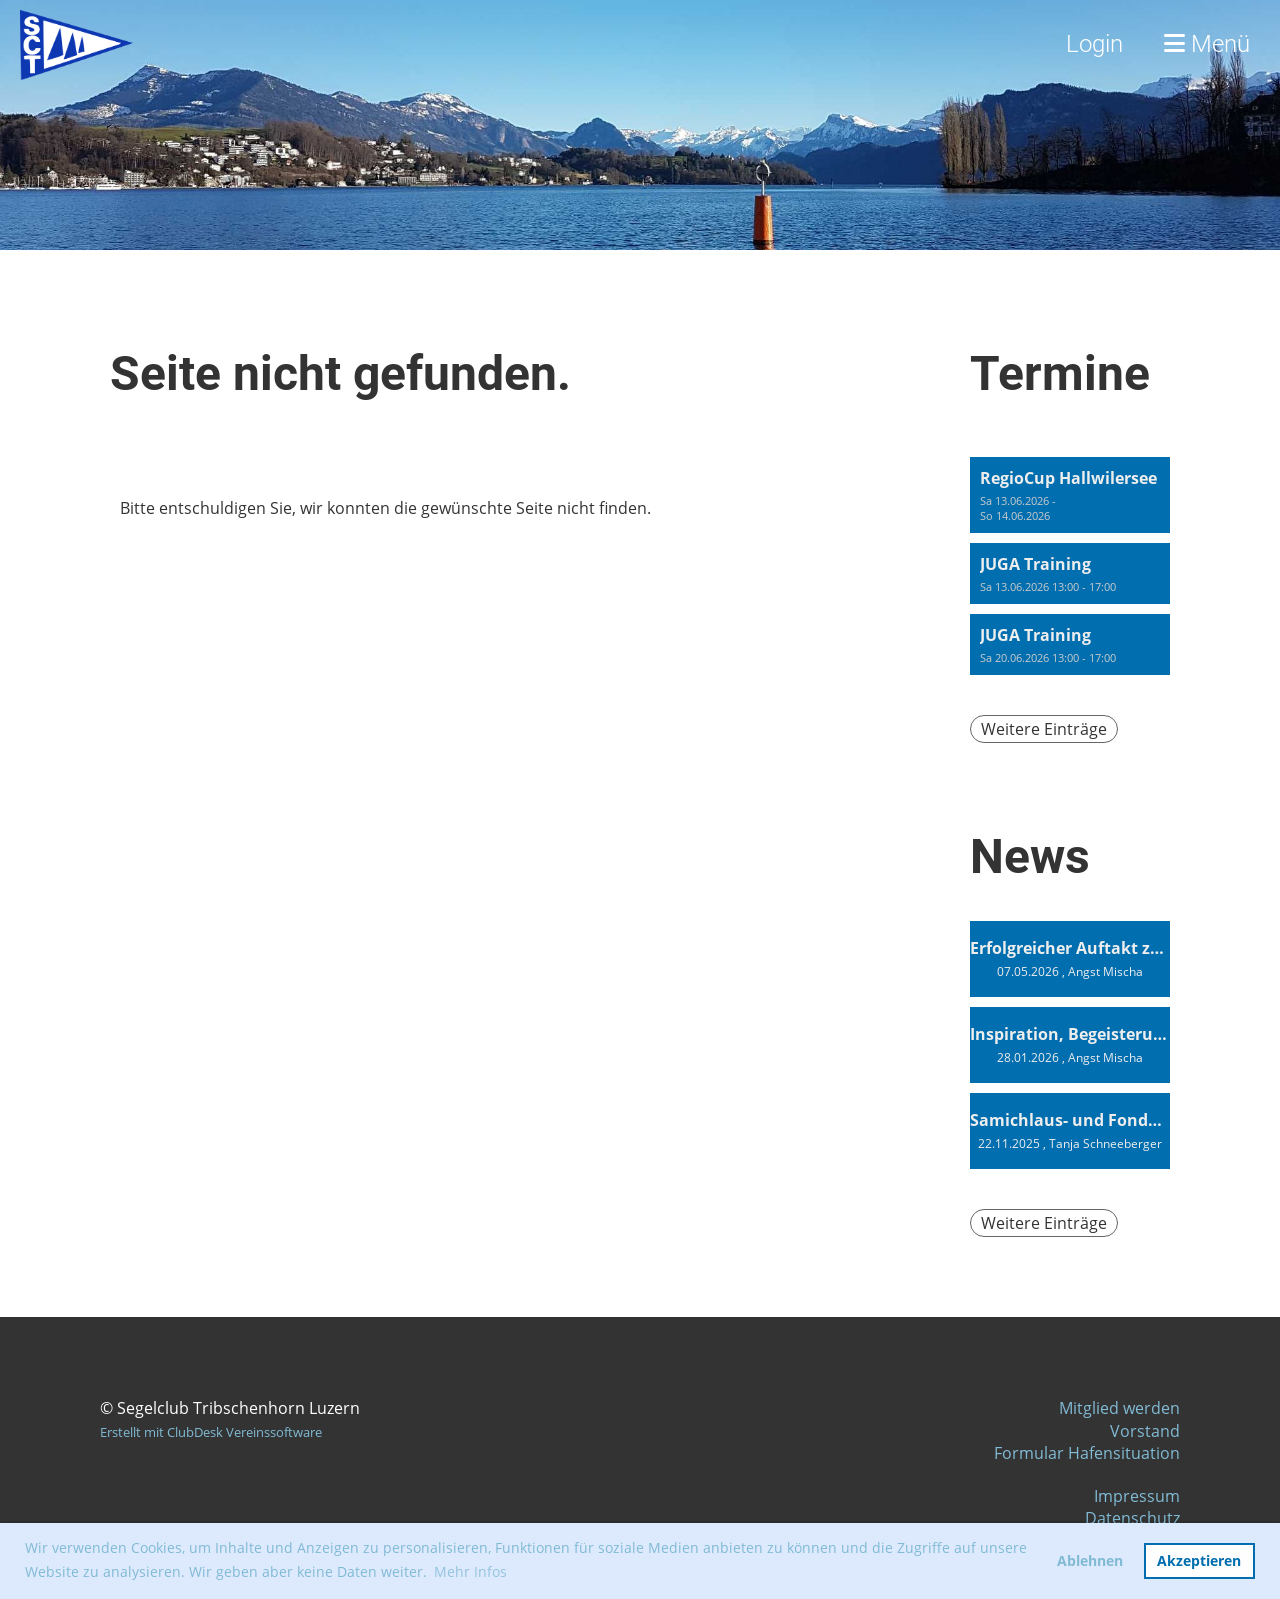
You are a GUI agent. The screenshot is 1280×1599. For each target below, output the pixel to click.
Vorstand (1145, 1431)
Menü (1207, 44)
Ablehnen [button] (1090, 1560)
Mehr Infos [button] (470, 1571)
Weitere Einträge (1044, 729)
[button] (1070, 495)
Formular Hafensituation (1087, 1453)
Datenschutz (1132, 1518)
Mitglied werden (1119, 1408)
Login (1094, 44)
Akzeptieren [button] (1199, 1560)
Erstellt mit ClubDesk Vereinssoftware (211, 1432)
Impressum (1137, 1496)
